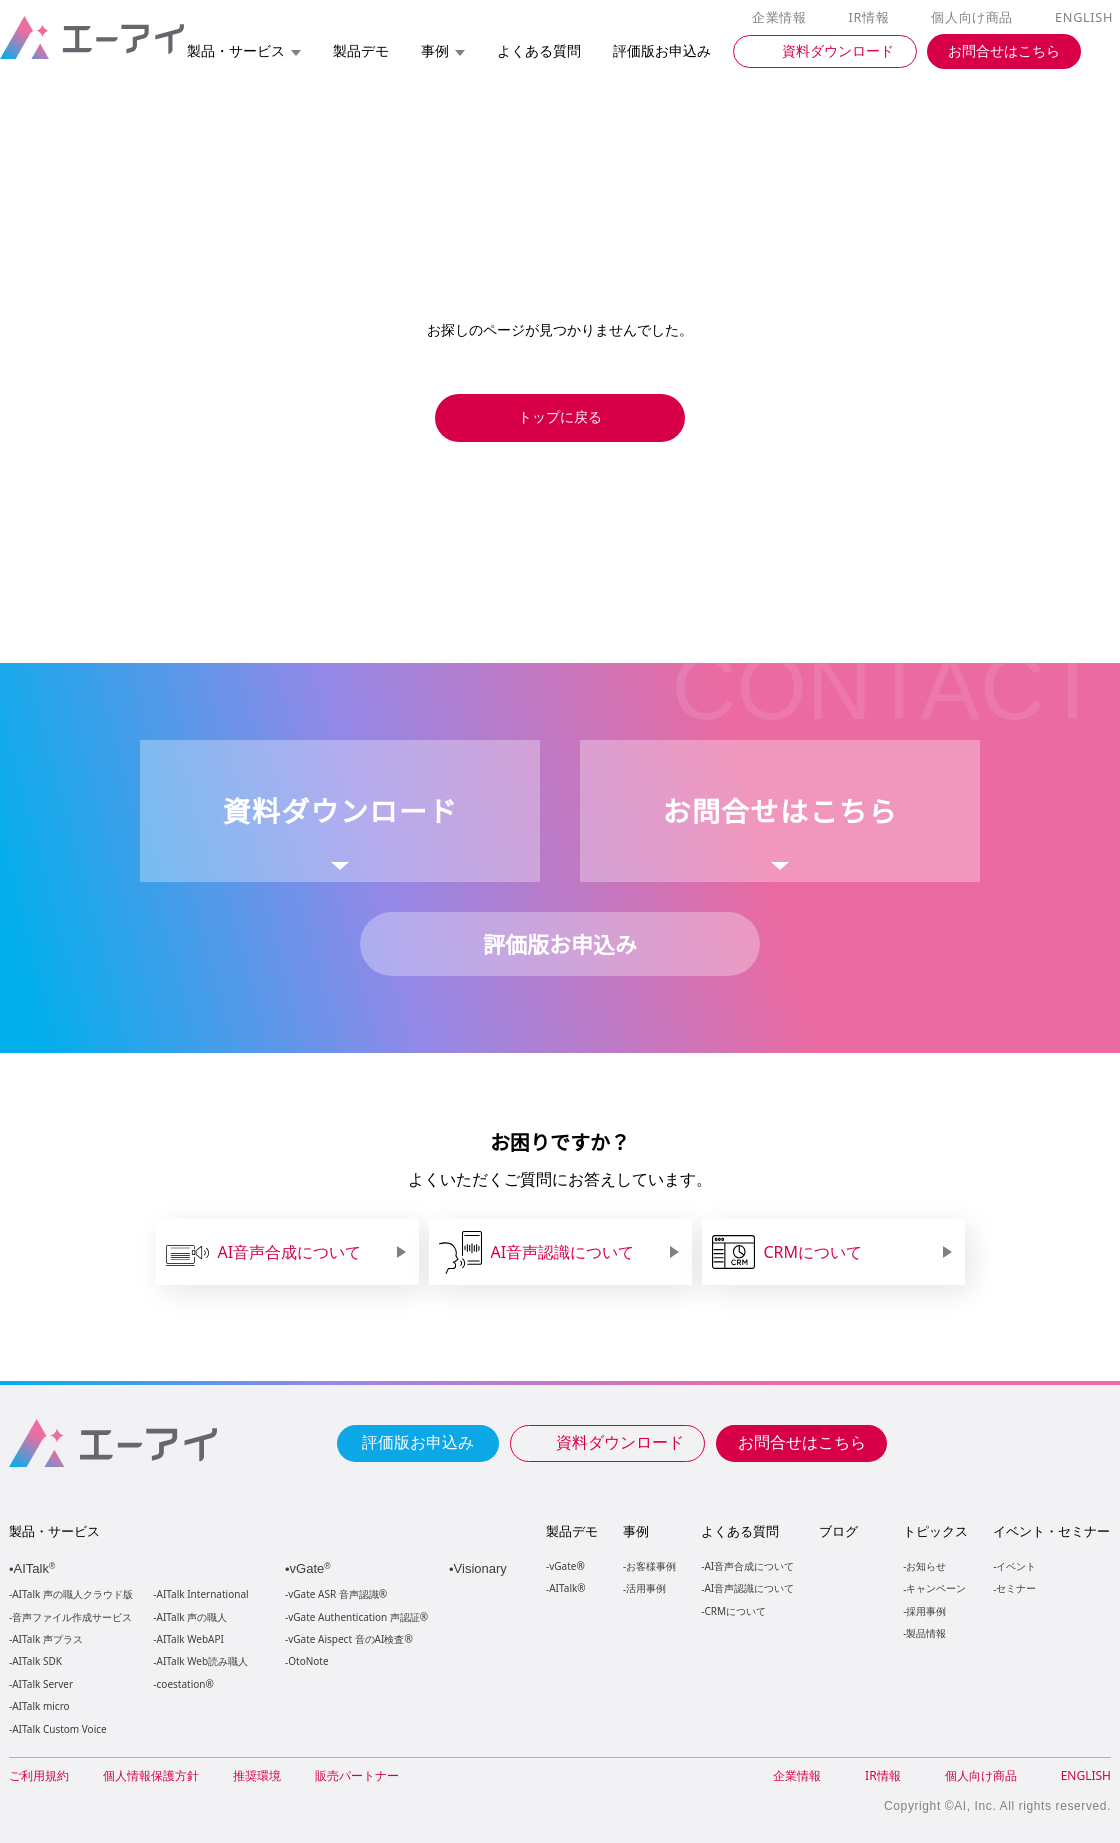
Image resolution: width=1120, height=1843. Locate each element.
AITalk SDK (37, 1661)
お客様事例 (651, 1565)
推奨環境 (257, 1775)
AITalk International (203, 1594)
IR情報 (872, 18)
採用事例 (925, 1610)
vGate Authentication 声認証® (356, 1617)
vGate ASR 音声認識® (335, 1594)
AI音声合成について (748, 1565)
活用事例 (646, 1587)
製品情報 (925, 1632)
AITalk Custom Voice (58, 1729)
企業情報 (783, 18)
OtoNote (307, 1661)
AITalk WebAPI (190, 1639)
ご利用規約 (39, 1775)
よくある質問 (740, 1531)
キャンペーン (935, 1587)
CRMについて (734, 1610)
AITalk (37, 1568)
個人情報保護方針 (151, 1775)
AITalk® (566, 1587)
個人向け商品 (975, 18)
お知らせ (925, 1565)
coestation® (183, 1684)
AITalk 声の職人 (192, 1617)
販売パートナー (357, 1775)
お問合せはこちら (802, 1441)
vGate (312, 1568)
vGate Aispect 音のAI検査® (348, 1639)
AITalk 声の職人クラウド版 (72, 1594)
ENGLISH (1085, 18)
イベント (1015, 1565)
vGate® (565, 1565)
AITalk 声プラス (47, 1639)
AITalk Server (42, 1684)
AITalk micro (40, 1706)
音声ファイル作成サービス (72, 1617)
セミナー (1015, 1587)
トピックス (934, 1531)
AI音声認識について (748, 1587)
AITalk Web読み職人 (202, 1661)
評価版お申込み (418, 1441)
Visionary (482, 1568)
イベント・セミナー (1050, 1531)
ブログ (837, 1531)
